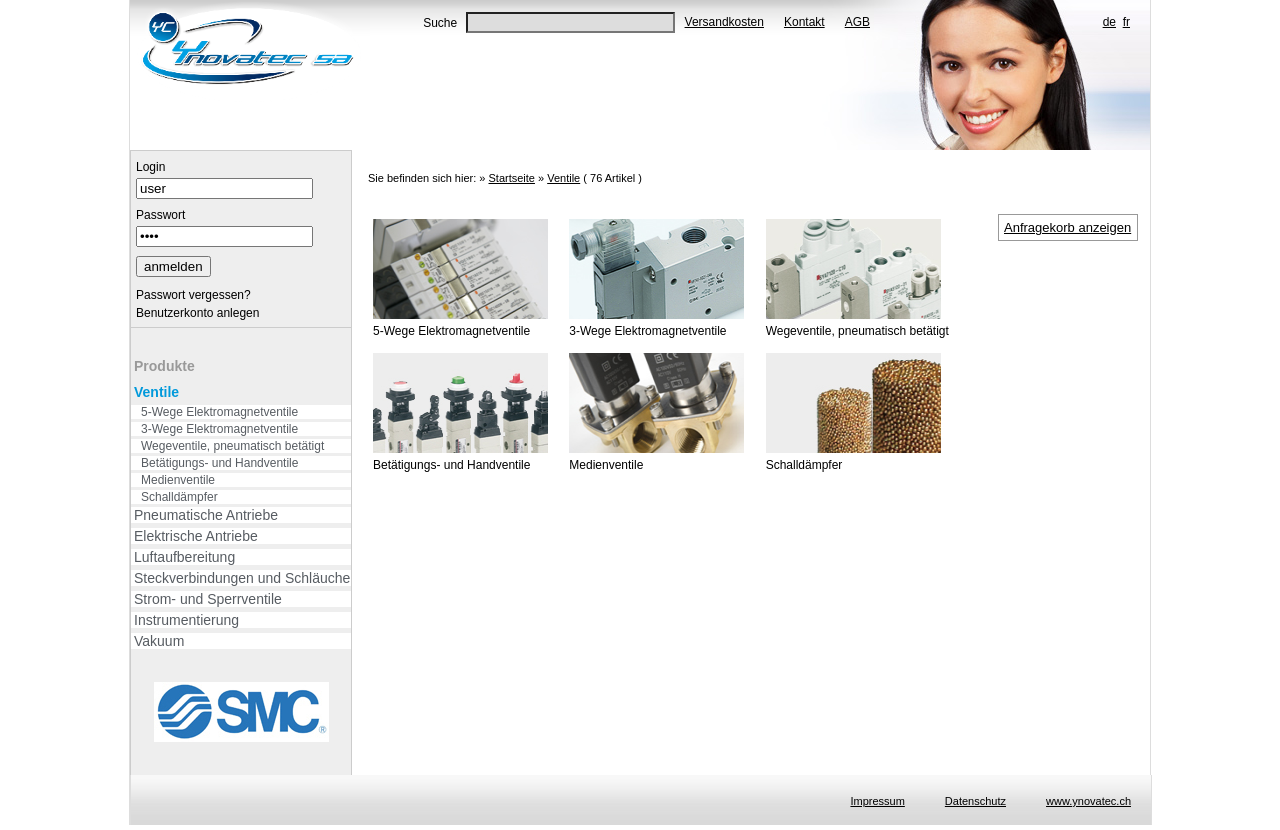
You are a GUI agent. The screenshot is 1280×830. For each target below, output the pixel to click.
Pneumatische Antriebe (206, 515)
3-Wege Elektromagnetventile (219, 429)
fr (1126, 22)
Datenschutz (975, 801)
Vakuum (159, 641)
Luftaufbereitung (184, 557)
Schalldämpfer (179, 497)
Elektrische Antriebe (196, 536)
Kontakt (804, 22)
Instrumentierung (186, 620)
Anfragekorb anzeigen (1067, 227)
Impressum (877, 801)
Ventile (156, 392)
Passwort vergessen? (193, 295)
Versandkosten (724, 22)
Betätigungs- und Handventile (219, 463)
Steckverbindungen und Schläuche (242, 578)
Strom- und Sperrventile (208, 599)
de (1109, 22)
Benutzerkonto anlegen (197, 313)
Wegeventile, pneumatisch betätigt (232, 446)
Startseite (511, 178)
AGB (857, 22)
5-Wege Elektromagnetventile (219, 412)
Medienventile (178, 480)
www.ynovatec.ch (1088, 801)
